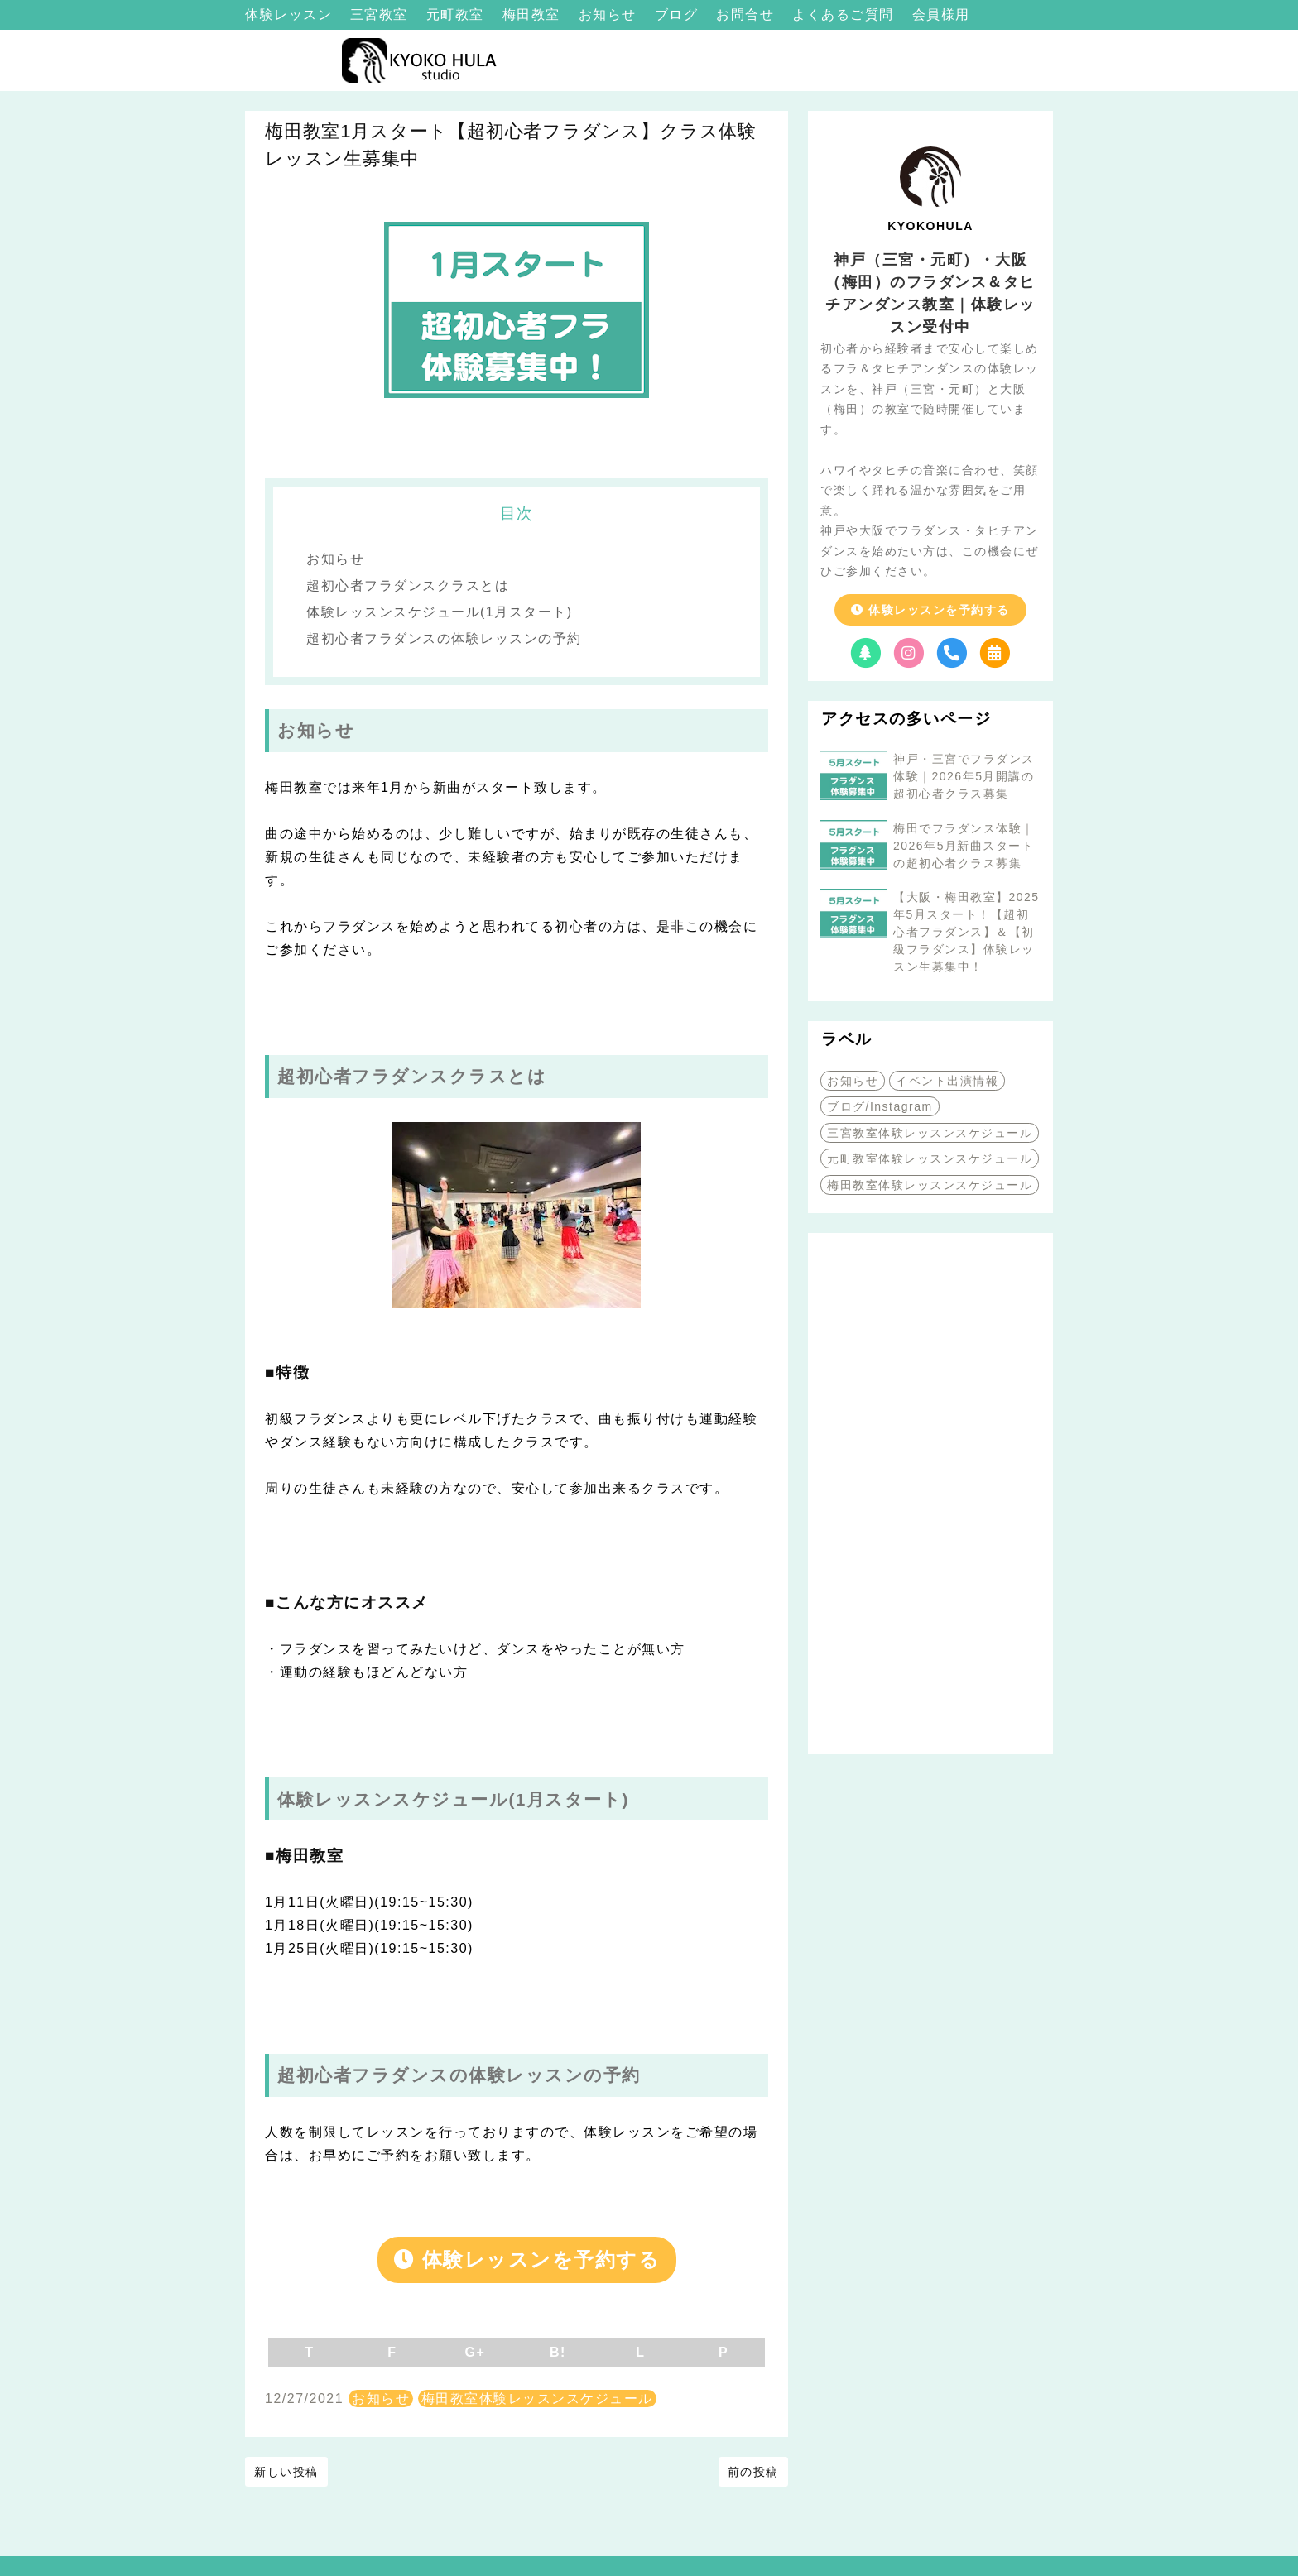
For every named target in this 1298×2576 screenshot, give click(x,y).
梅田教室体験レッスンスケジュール (537, 2398)
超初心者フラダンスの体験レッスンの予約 (444, 638)
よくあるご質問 (845, 14)
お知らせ (610, 14)
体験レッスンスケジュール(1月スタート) (439, 612)
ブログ (679, 14)
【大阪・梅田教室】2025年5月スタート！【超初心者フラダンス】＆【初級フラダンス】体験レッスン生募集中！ (966, 931)
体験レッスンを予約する (527, 2259)
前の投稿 (753, 2471)
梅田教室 (533, 14)
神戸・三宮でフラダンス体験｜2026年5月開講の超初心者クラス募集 (964, 776)
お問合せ (747, 14)
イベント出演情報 (947, 1080)
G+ (475, 2352)
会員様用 (941, 14)
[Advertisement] (930, 1493)
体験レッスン (291, 14)
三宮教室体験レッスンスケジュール (929, 1132)
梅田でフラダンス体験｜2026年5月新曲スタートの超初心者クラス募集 (964, 846)
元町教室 (457, 14)
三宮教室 (381, 14)
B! (558, 2352)
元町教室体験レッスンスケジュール (929, 1158)
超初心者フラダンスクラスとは (407, 585)
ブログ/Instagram (880, 1106)
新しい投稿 (286, 2471)
